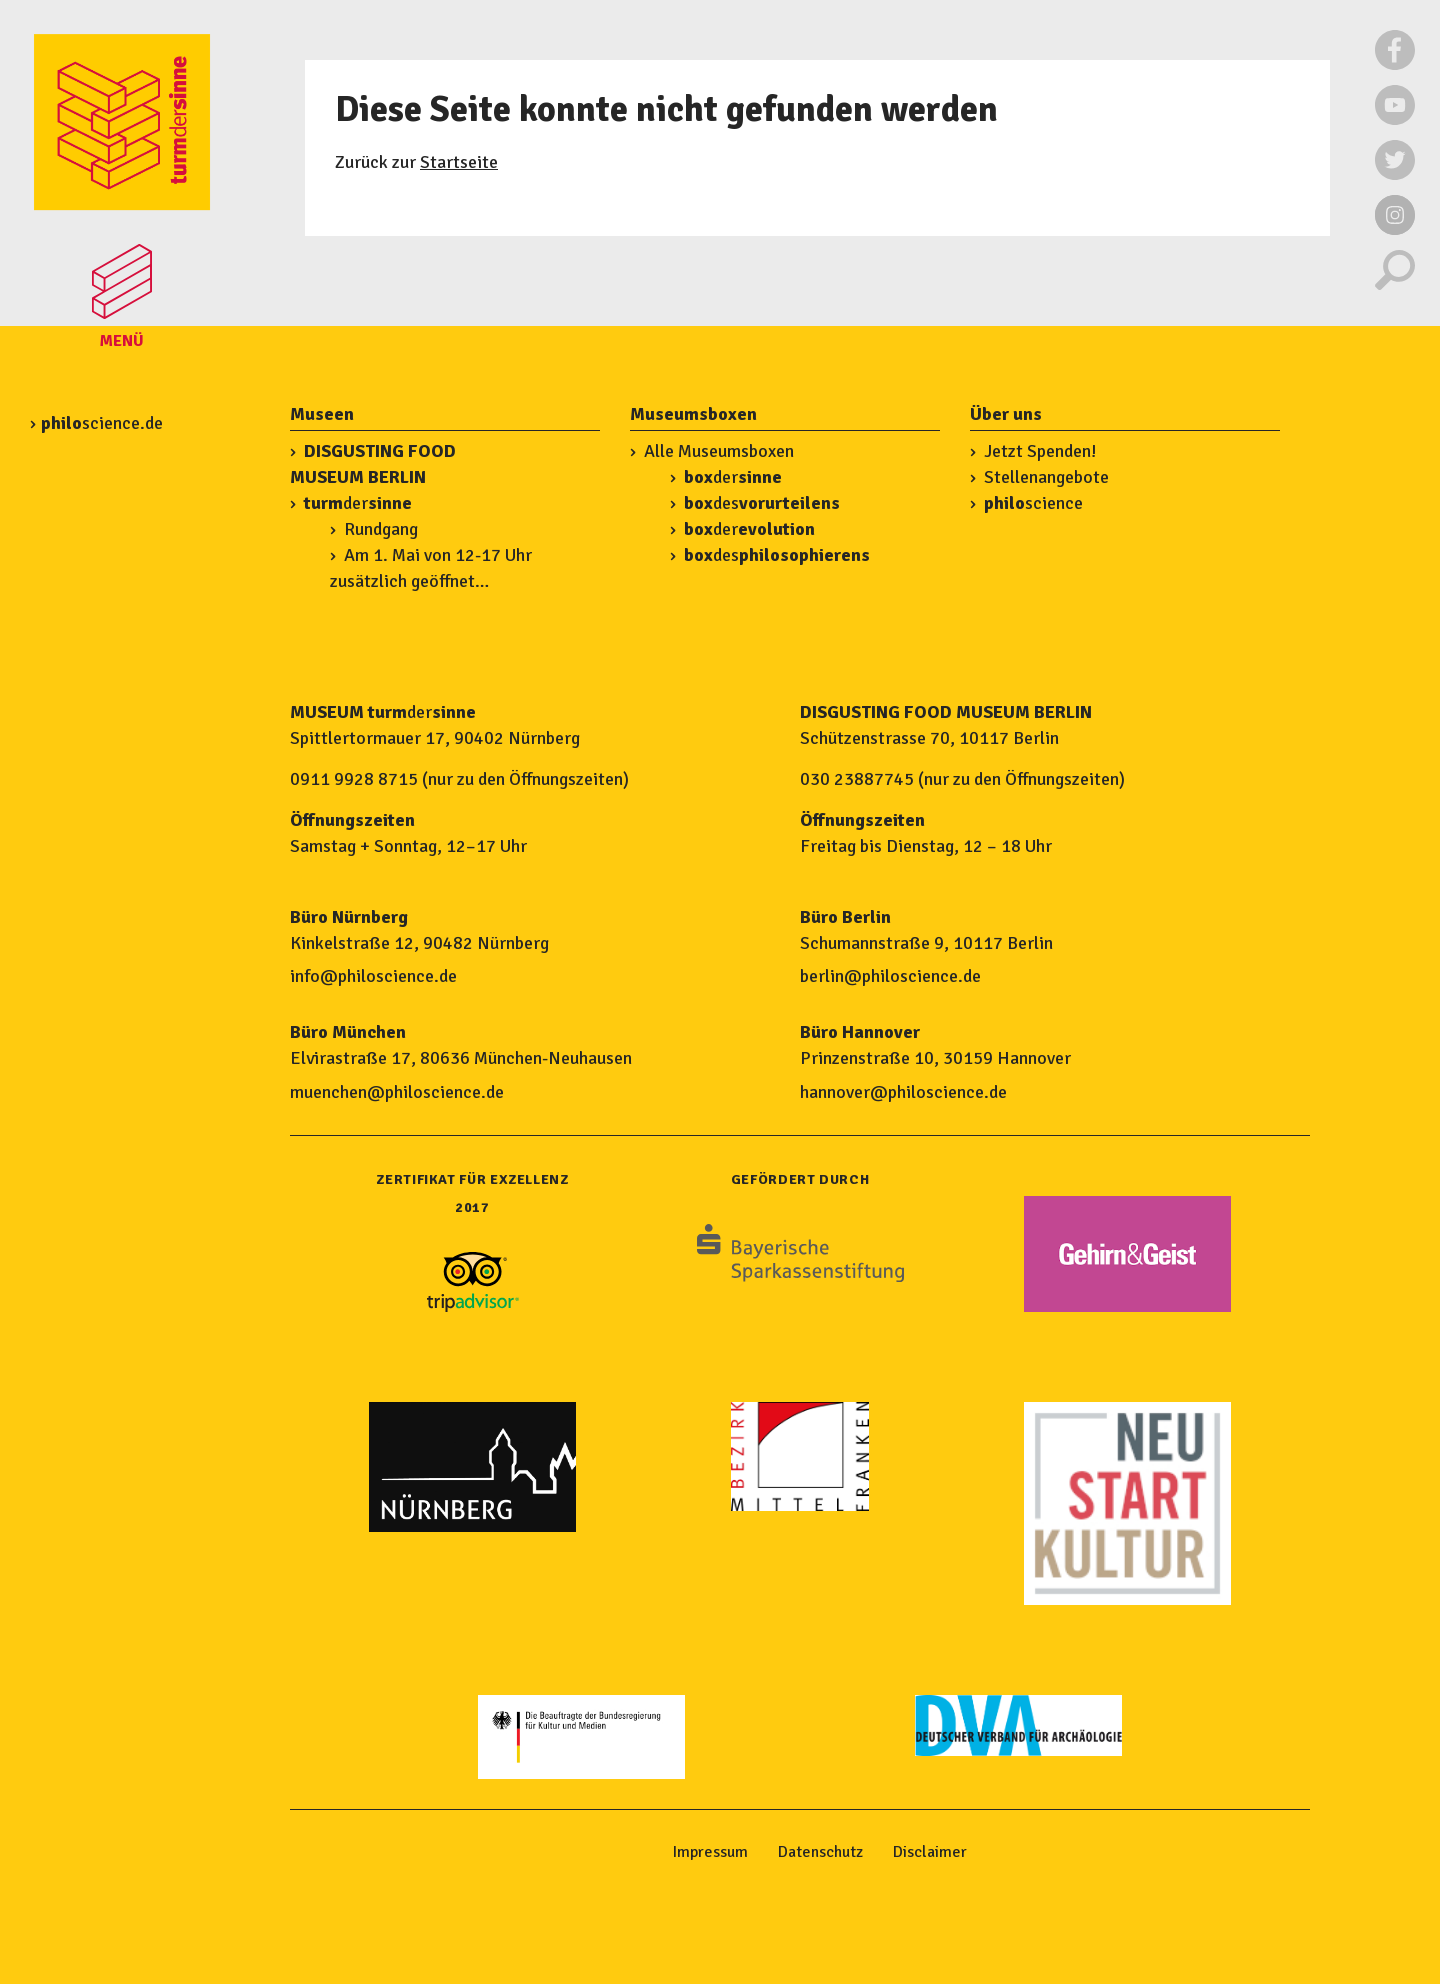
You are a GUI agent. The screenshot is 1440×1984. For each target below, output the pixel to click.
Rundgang (381, 529)
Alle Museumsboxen (719, 451)
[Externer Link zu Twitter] (1395, 175)
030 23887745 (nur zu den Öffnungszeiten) (962, 779)
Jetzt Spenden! (1040, 451)
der (358, 503)
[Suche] (1395, 285)
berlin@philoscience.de (890, 976)
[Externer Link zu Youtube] (1395, 120)
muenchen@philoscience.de (397, 1092)
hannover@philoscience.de (903, 1092)
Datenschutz (820, 1852)
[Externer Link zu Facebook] (1395, 65)
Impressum (710, 1852)
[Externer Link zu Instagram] (1395, 230)
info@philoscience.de (373, 976)
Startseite (459, 162)
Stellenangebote (1046, 477)
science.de (102, 423)
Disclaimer (930, 1852)
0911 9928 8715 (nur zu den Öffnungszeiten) (459, 779)
